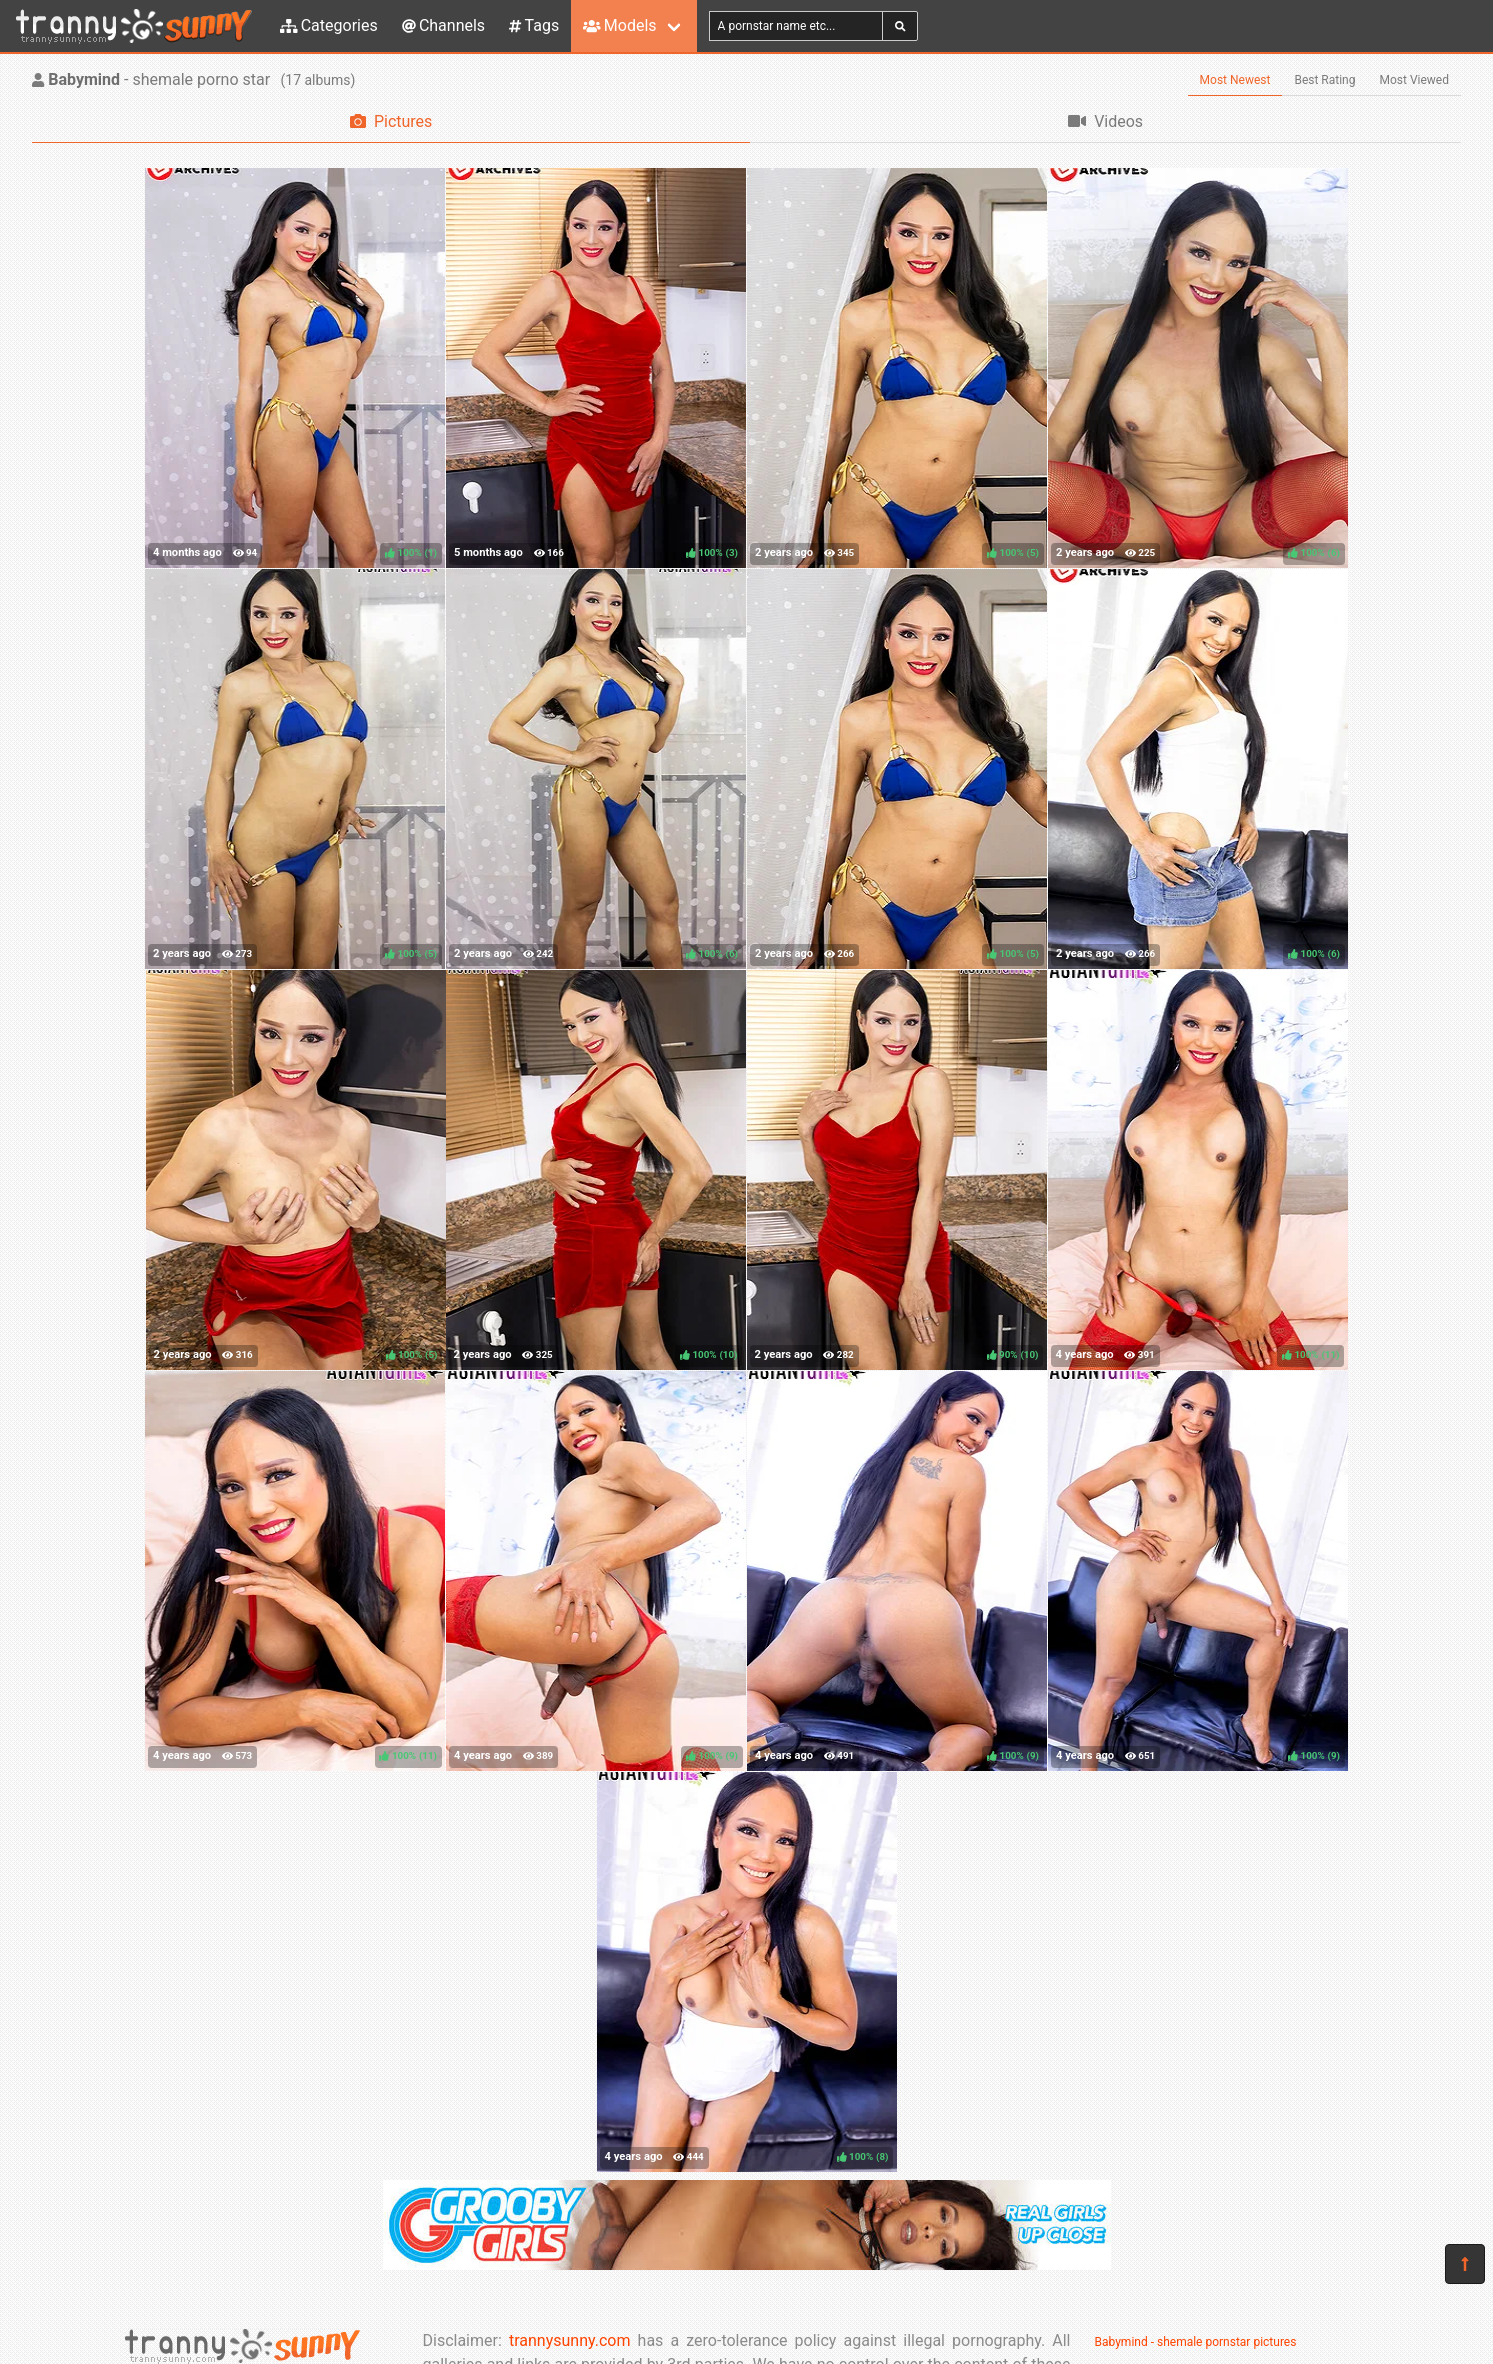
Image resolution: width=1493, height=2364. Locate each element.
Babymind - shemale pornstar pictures (1196, 2342)
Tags (534, 25)
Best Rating (1324, 80)
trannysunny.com (570, 2340)
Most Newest (1235, 80)
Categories (329, 25)
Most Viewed (1415, 80)
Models (619, 25)
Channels (443, 25)
